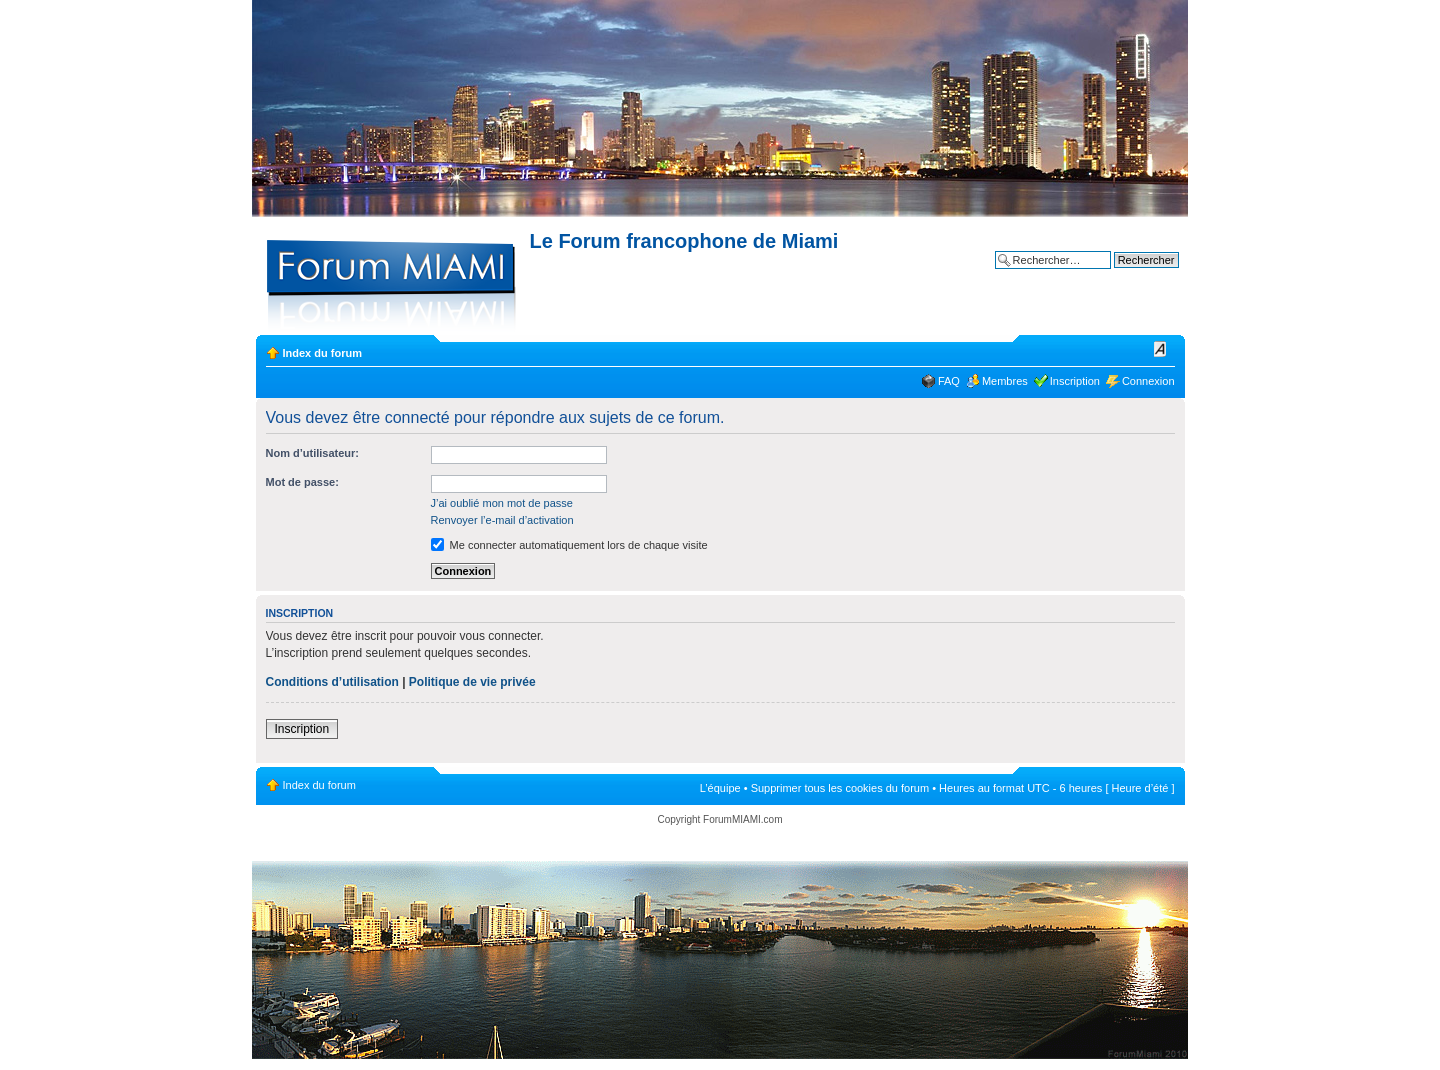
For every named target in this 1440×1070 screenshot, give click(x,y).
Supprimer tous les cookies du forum (840, 788)
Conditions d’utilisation (332, 682)
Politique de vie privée (472, 682)
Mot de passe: (302, 482)
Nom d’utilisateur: (313, 453)
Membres (1005, 381)
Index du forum (322, 353)
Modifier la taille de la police (1160, 349)
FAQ (949, 381)
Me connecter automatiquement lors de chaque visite (569, 545)
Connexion (1148, 381)
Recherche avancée (1130, 275)
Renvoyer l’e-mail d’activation (502, 520)
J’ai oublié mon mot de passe (502, 503)
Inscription (1075, 381)
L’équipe (720, 788)
